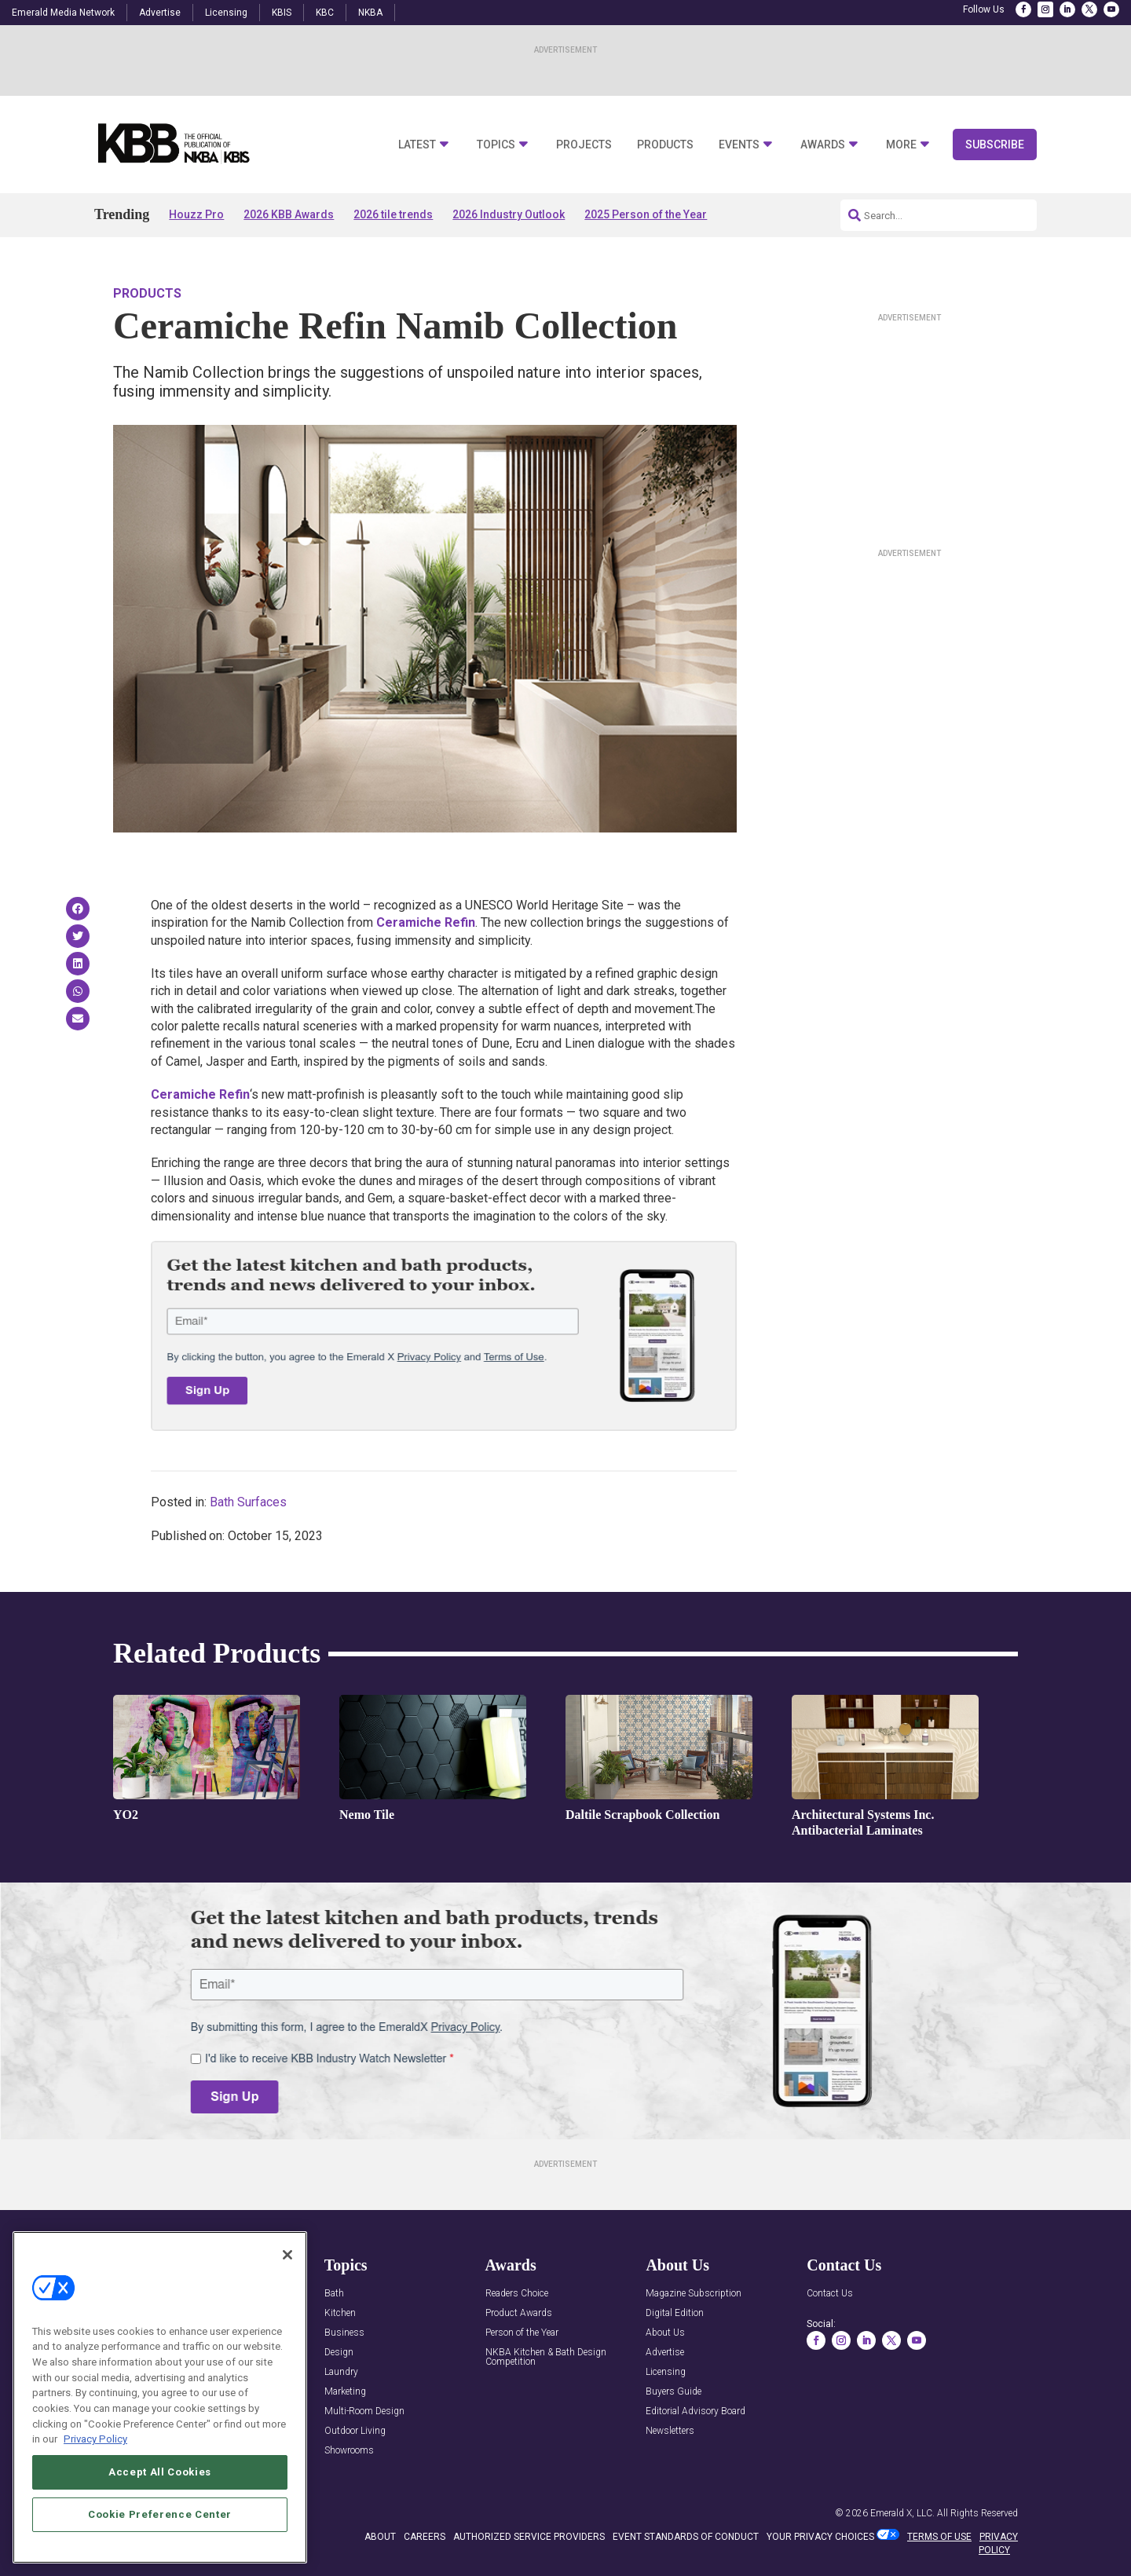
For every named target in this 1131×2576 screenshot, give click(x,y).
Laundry (341, 2372)
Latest (417, 145)
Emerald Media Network (63, 12)
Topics (496, 145)
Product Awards (518, 2313)
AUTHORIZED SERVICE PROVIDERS (529, 2536)
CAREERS (424, 2536)
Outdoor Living (355, 2431)
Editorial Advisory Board (695, 2411)
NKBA (370, 12)
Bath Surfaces (248, 1502)
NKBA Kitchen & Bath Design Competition (545, 2357)
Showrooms (349, 2451)
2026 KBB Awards (288, 214)
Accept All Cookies (159, 2473)
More (901, 145)
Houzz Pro (196, 214)
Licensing (226, 12)
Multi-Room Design (364, 2411)
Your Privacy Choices (820, 2536)
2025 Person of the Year (645, 214)
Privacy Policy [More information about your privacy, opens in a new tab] (95, 2440)
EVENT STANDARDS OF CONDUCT (686, 2536)
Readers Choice (516, 2294)
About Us (665, 2333)
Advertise (160, 12)
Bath (334, 2294)
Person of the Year (521, 2333)
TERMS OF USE (939, 2536)
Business (344, 2333)
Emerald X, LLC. (902, 2513)
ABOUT (380, 2536)
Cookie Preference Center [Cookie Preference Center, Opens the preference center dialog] (160, 2515)
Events (739, 145)
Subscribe (994, 144)
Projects (584, 145)
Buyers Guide (673, 2392)
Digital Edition (675, 2313)
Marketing (345, 2392)
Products (665, 145)
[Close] (287, 2255)
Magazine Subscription (693, 2294)
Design (338, 2352)
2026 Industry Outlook (508, 214)
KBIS (281, 12)
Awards (822, 145)
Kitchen (340, 2313)
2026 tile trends (393, 214)
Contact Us (830, 2294)
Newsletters (670, 2431)
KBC (325, 12)
